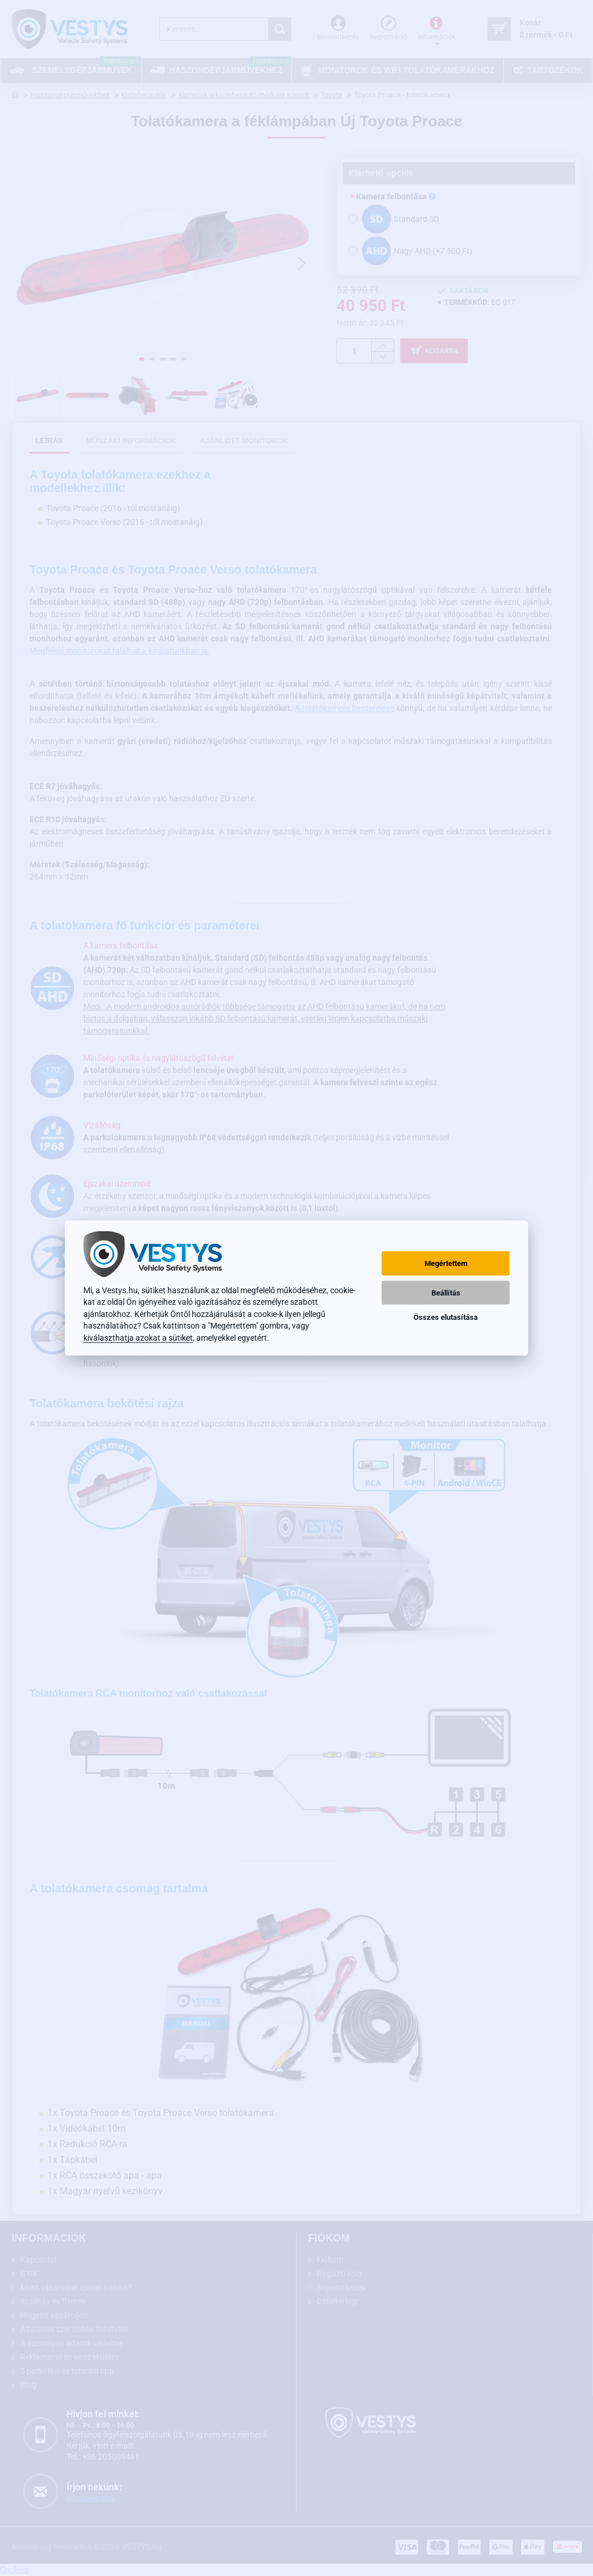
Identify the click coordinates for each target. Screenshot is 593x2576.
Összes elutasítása (445, 1316)
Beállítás (445, 1292)
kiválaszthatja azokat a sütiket (138, 1337)
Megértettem (445, 1263)
